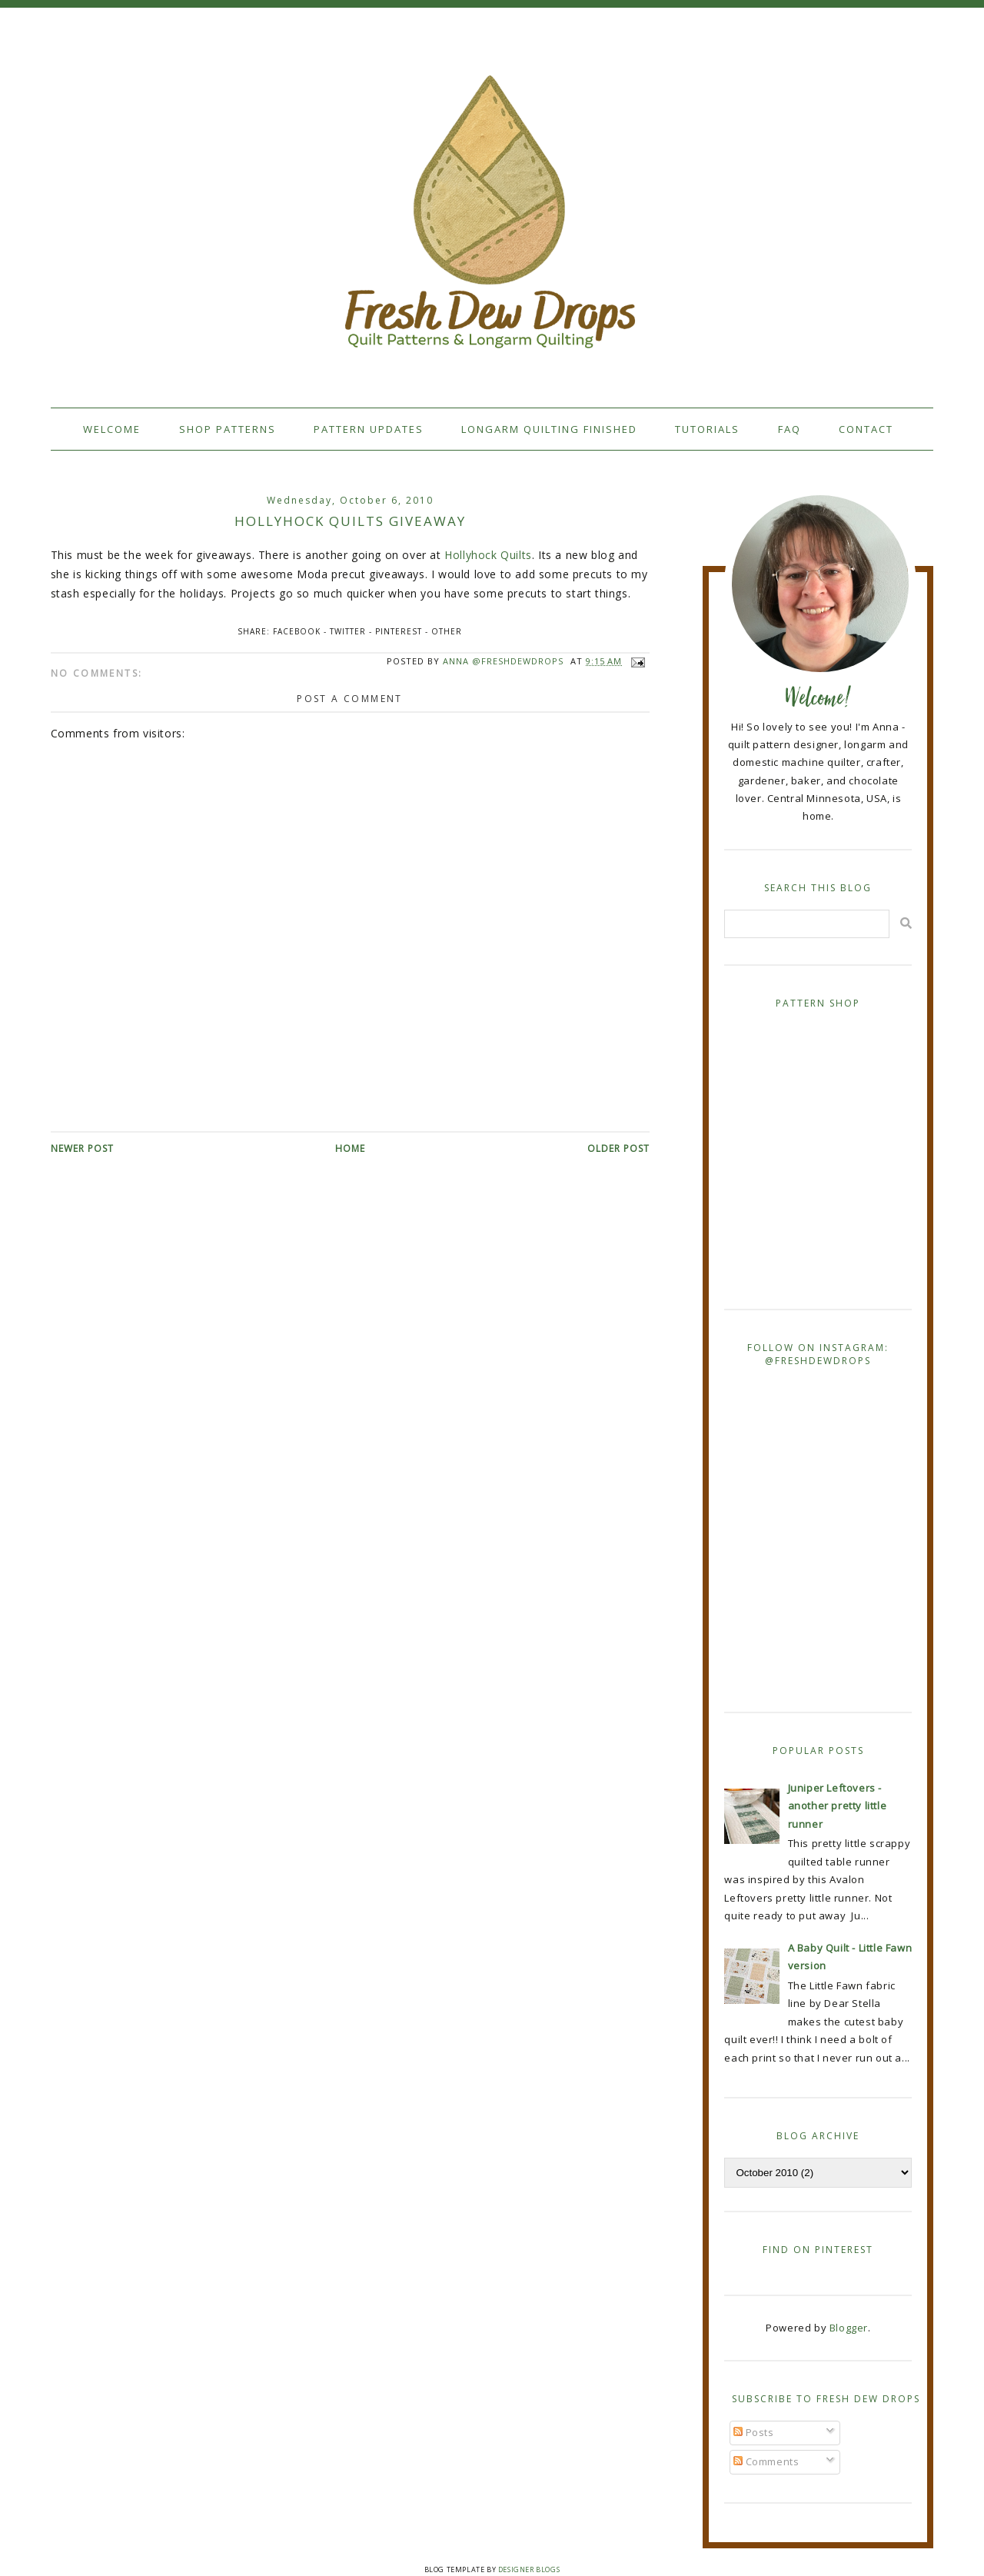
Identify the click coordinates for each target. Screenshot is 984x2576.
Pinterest (398, 631)
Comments (766, 2461)
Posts (753, 2432)
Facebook (297, 631)
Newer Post (82, 1148)
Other (446, 631)
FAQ (789, 429)
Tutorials (707, 429)
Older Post (618, 1148)
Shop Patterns (227, 429)
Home (350, 1148)
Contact (866, 429)
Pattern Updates (369, 429)
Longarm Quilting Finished (549, 429)
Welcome (112, 429)
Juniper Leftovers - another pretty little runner (837, 1806)
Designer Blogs (529, 2569)
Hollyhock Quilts (488, 554)
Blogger (848, 2328)
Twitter (348, 631)
